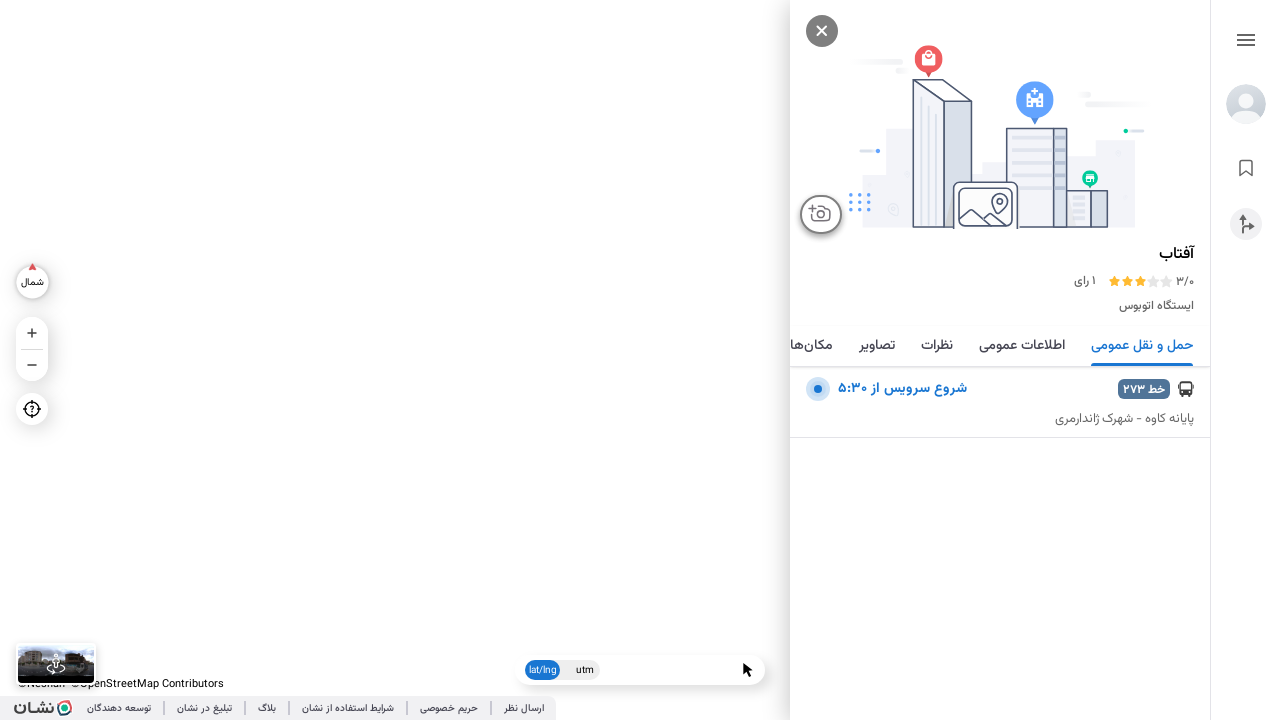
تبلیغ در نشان (204, 708)
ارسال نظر (524, 708)
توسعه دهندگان (119, 708)
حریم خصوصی (449, 708)
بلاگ (267, 708)
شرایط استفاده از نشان (348, 708)
